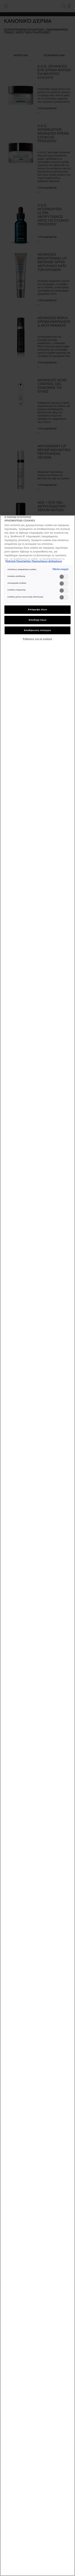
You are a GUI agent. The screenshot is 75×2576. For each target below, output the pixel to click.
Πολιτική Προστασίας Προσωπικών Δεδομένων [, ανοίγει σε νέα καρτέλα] (33, 561)
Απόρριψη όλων (37, 609)
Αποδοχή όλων (38, 620)
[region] (37, 1545)
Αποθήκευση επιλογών (37, 630)
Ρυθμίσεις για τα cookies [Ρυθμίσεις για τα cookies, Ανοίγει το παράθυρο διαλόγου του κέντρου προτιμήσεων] (37, 639)
